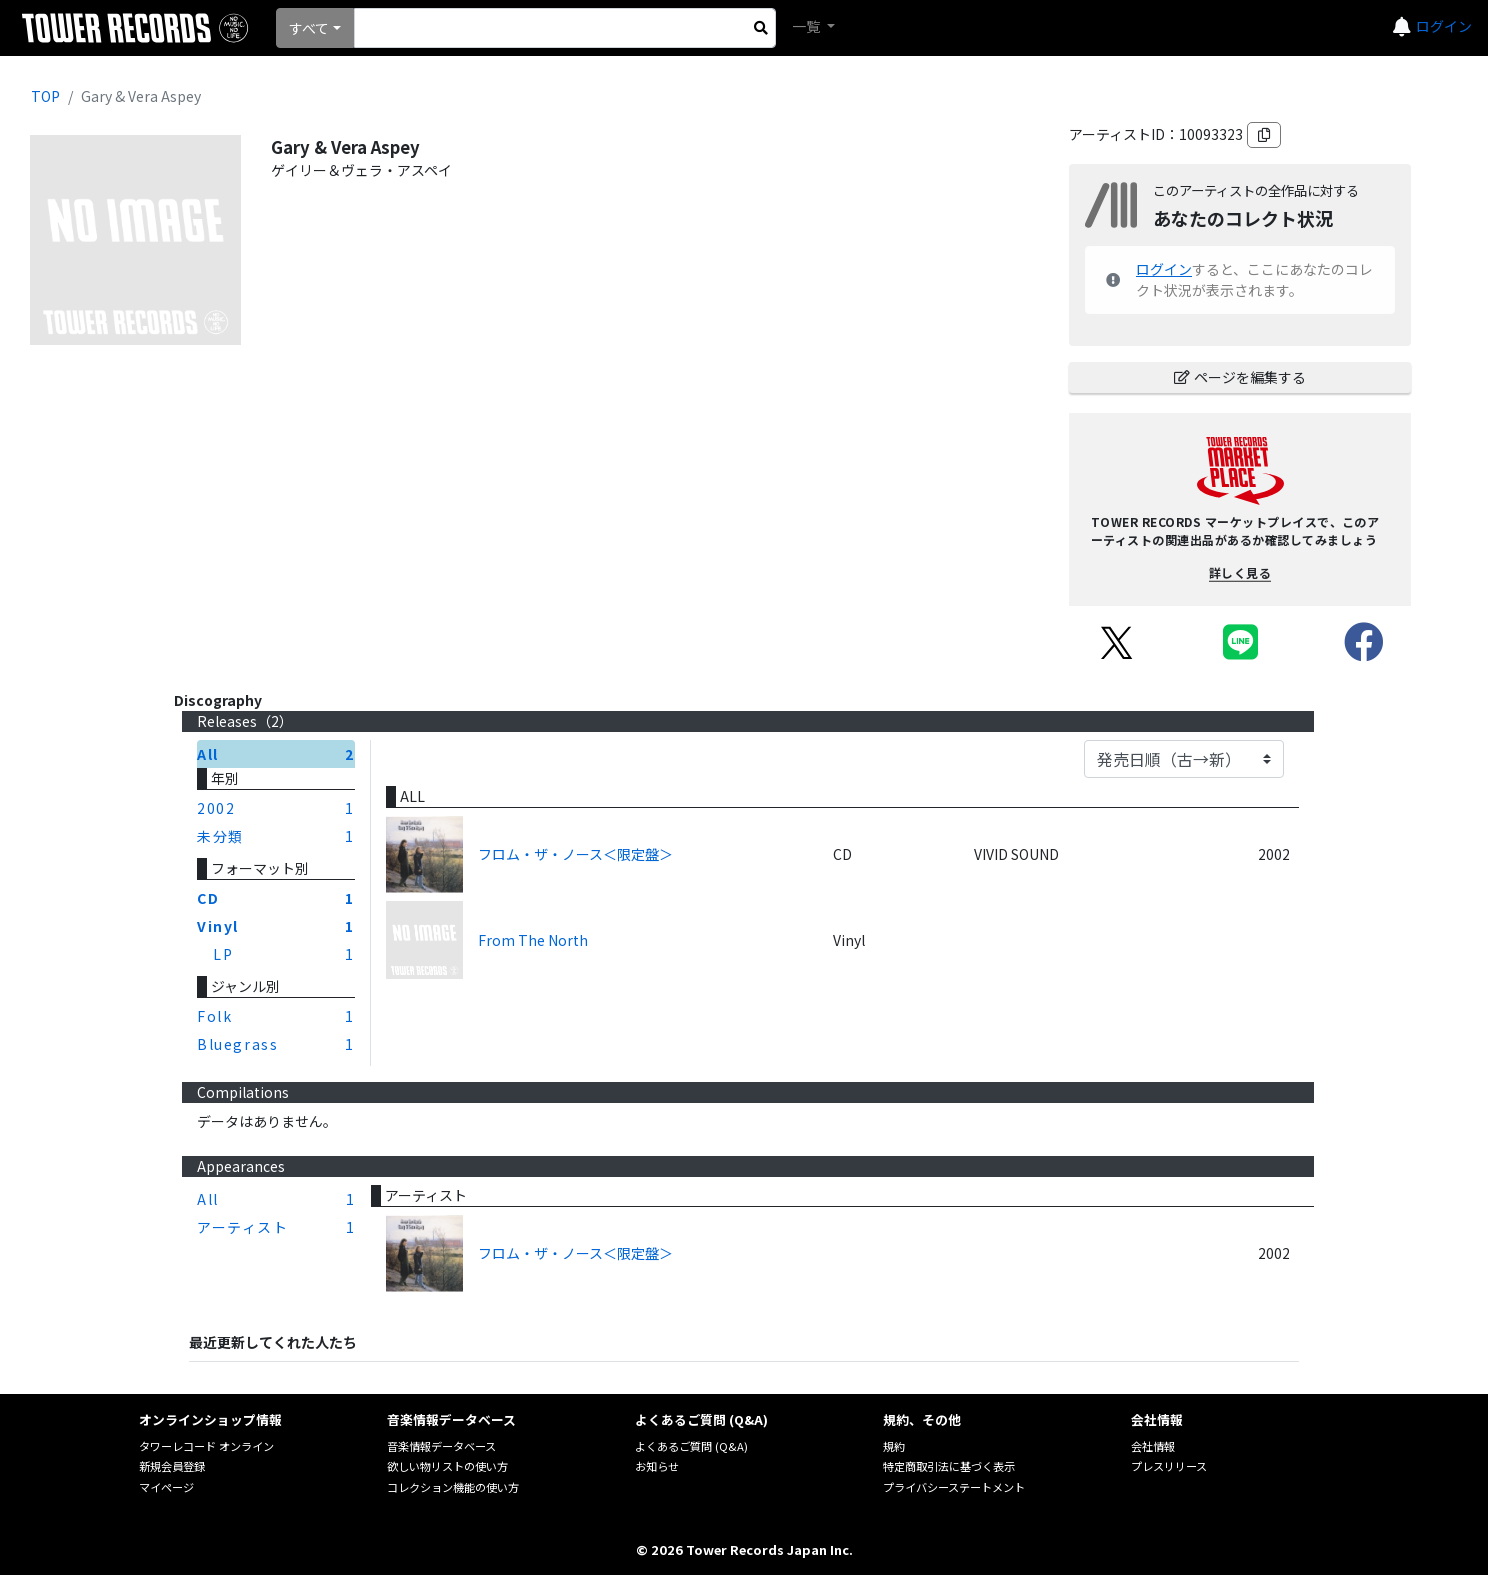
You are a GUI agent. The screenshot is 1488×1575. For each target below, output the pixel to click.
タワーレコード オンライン (206, 1446)
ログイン (1444, 26)
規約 (894, 1446)
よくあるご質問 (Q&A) (691, 1446)
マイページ (166, 1487)
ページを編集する (1240, 377)
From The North (533, 940)
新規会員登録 (172, 1466)
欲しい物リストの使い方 (447, 1466)
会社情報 (1153, 1446)
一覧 (807, 26)
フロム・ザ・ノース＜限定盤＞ (575, 854)
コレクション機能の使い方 (453, 1487)
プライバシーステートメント (954, 1487)
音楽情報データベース (441, 1446)
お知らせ (657, 1466)
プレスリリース (1169, 1466)
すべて (309, 28)
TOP (45, 96)
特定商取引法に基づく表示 (949, 1466)
